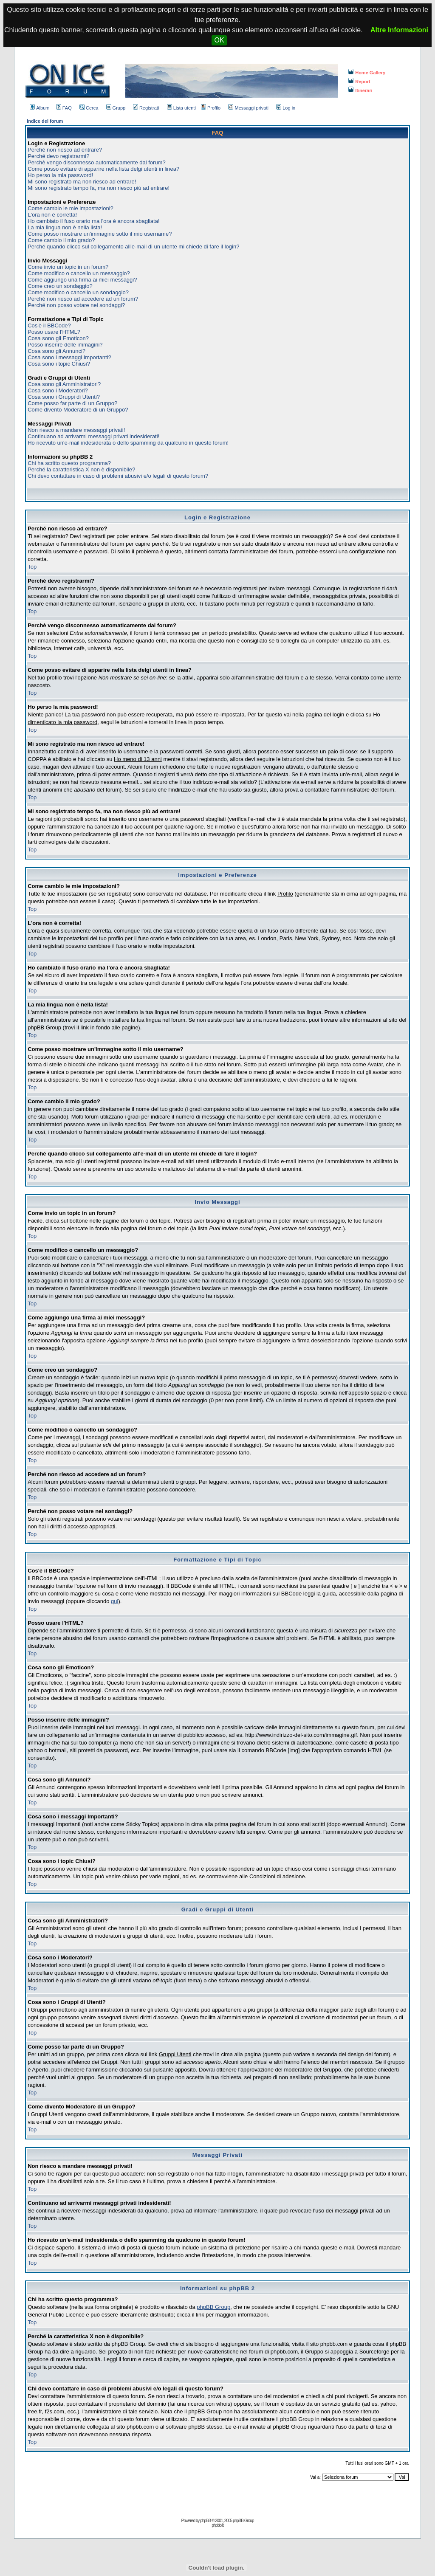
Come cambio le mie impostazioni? (70, 208)
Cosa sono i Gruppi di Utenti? (64, 397)
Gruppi (116, 107)
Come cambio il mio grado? (61, 240)
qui (114, 1601)
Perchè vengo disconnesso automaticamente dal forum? (96, 162)
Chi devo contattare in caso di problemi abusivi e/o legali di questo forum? (118, 476)
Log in (285, 107)
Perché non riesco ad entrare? (65, 150)
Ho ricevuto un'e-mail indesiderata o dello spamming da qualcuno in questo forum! (128, 443)
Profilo (210, 107)
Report (359, 81)
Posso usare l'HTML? (54, 332)
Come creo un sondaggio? (60, 286)
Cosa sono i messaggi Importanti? (69, 357)
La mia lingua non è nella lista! (65, 227)
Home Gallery (366, 72)
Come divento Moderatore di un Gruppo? (78, 409)
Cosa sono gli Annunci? (56, 351)
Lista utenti (181, 107)
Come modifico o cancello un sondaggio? (78, 292)
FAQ (64, 107)
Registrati (146, 107)
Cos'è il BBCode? (49, 325)
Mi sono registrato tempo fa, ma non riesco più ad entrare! (98, 188)
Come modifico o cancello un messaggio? (79, 273)
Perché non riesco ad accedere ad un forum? (83, 299)
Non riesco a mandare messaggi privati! (76, 430)
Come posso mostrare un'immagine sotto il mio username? (100, 234)
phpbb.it (217, 2525)
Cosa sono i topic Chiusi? (59, 364)
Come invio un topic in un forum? (68, 267)
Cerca (88, 107)
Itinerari (360, 90)
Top (32, 567)
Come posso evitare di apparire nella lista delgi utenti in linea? (103, 169)
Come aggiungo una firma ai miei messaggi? (82, 279)
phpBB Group (213, 2307)
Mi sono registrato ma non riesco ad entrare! (82, 181)
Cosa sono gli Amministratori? (64, 384)
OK (219, 40)
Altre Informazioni (399, 30)
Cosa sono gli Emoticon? (58, 338)
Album (39, 107)
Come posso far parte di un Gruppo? (72, 403)
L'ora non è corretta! (52, 214)
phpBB (205, 2520)
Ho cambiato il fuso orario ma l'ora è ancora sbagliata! (93, 221)
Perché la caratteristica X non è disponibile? (81, 469)
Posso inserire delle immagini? (65, 344)
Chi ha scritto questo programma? (69, 463)
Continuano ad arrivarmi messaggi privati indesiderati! (93, 436)
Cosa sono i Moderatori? (58, 390)
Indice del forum (45, 121)
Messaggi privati (248, 107)
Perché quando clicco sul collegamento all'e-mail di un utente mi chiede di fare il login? (133, 246)
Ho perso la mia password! (60, 175)
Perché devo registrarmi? (58, 156)
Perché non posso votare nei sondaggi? (76, 305)
